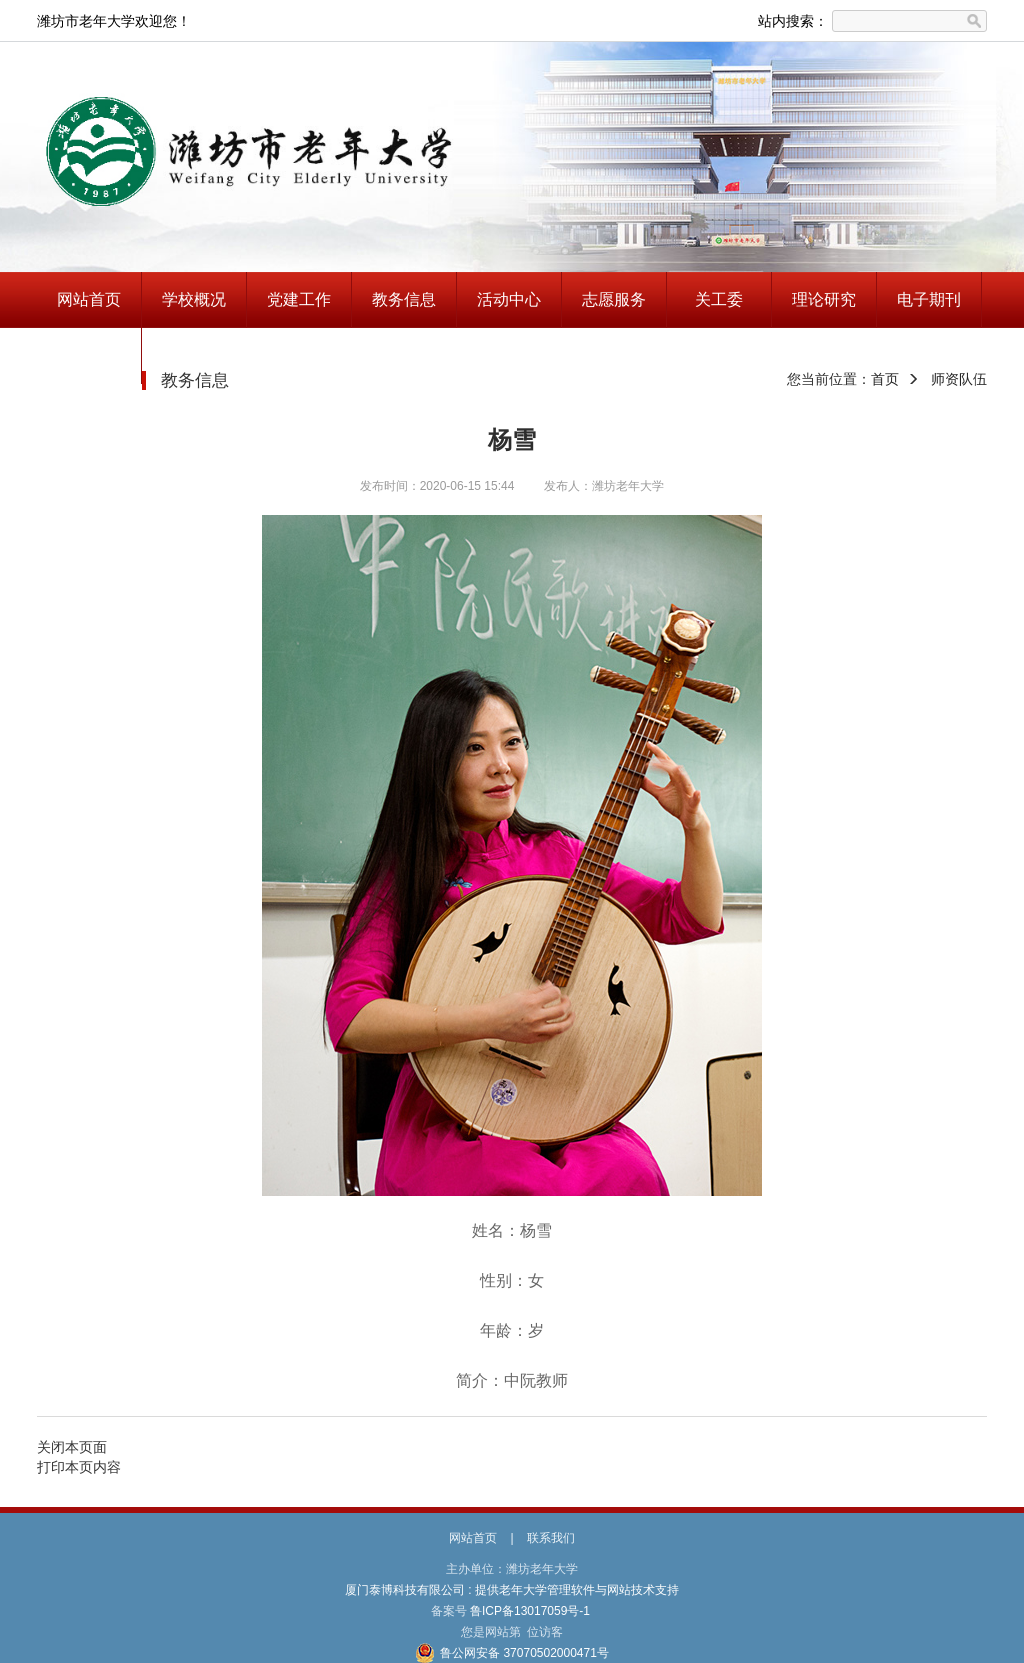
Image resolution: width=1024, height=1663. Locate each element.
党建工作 (299, 299)
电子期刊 (929, 299)
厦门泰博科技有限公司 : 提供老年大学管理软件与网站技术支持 (512, 1590)
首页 (885, 379)
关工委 (719, 299)
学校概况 (194, 299)
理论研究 (824, 299)
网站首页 (89, 299)
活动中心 (509, 299)
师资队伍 (959, 379)
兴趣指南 (89, 355)
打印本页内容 (79, 1467)
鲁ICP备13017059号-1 (530, 1611)
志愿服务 (614, 299)
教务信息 (404, 299)
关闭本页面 (72, 1447)
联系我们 (551, 1538)
